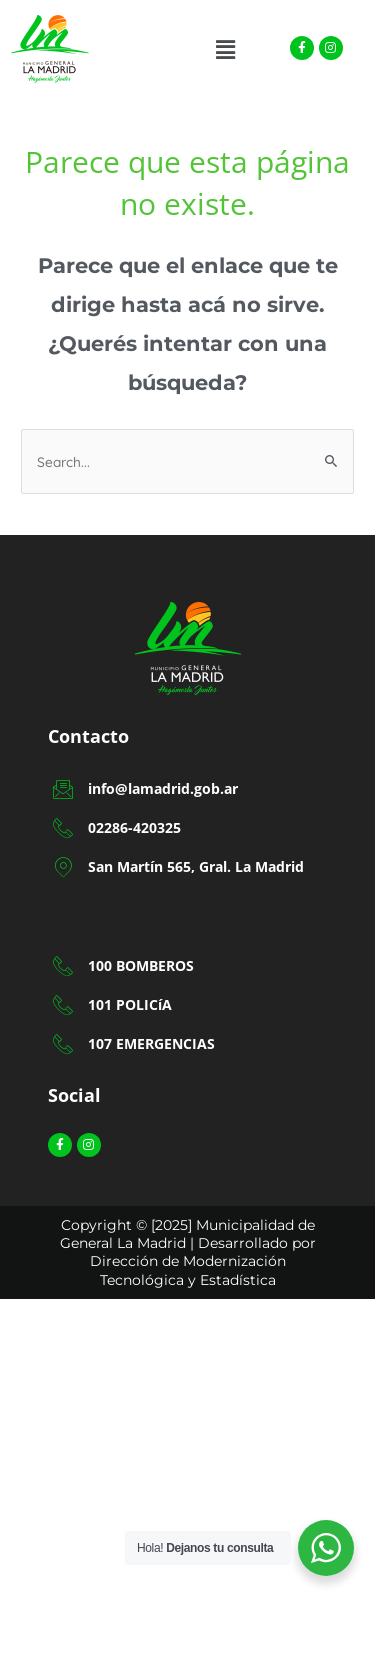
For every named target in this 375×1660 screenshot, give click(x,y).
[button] (225, 50)
